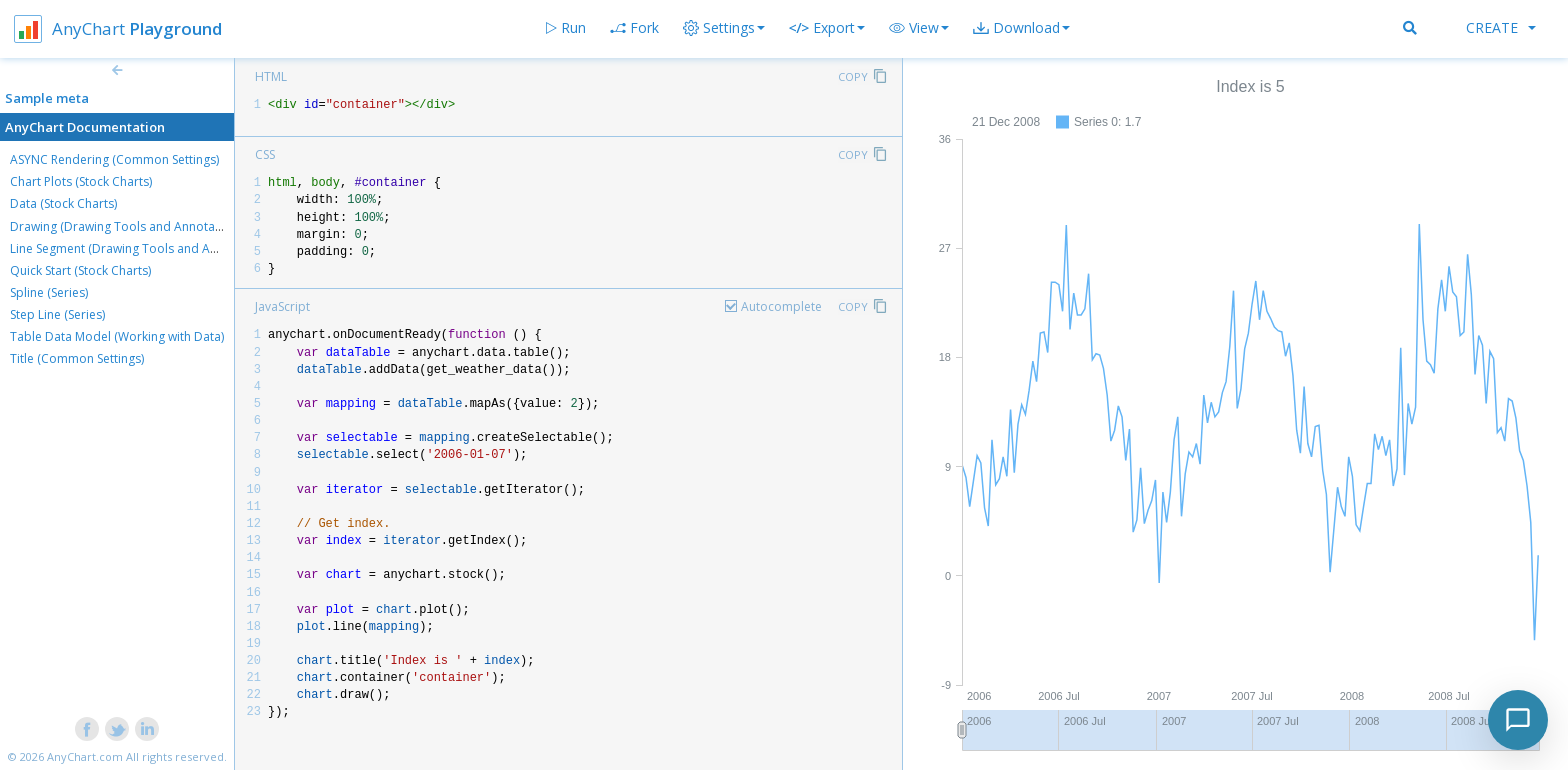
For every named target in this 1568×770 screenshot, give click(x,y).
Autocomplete (781, 306)
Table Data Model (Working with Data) (117, 336)
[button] (919, 28)
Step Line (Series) (57, 314)
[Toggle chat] (1518, 720)
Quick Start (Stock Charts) (80, 270)
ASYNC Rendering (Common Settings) (114, 159)
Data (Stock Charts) (63, 203)
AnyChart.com (85, 756)
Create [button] (1501, 27)
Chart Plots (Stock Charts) (81, 181)
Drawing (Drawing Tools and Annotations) (128, 226)
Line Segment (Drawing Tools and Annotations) (142, 248)
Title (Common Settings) (77, 358)
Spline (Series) (49, 292)
